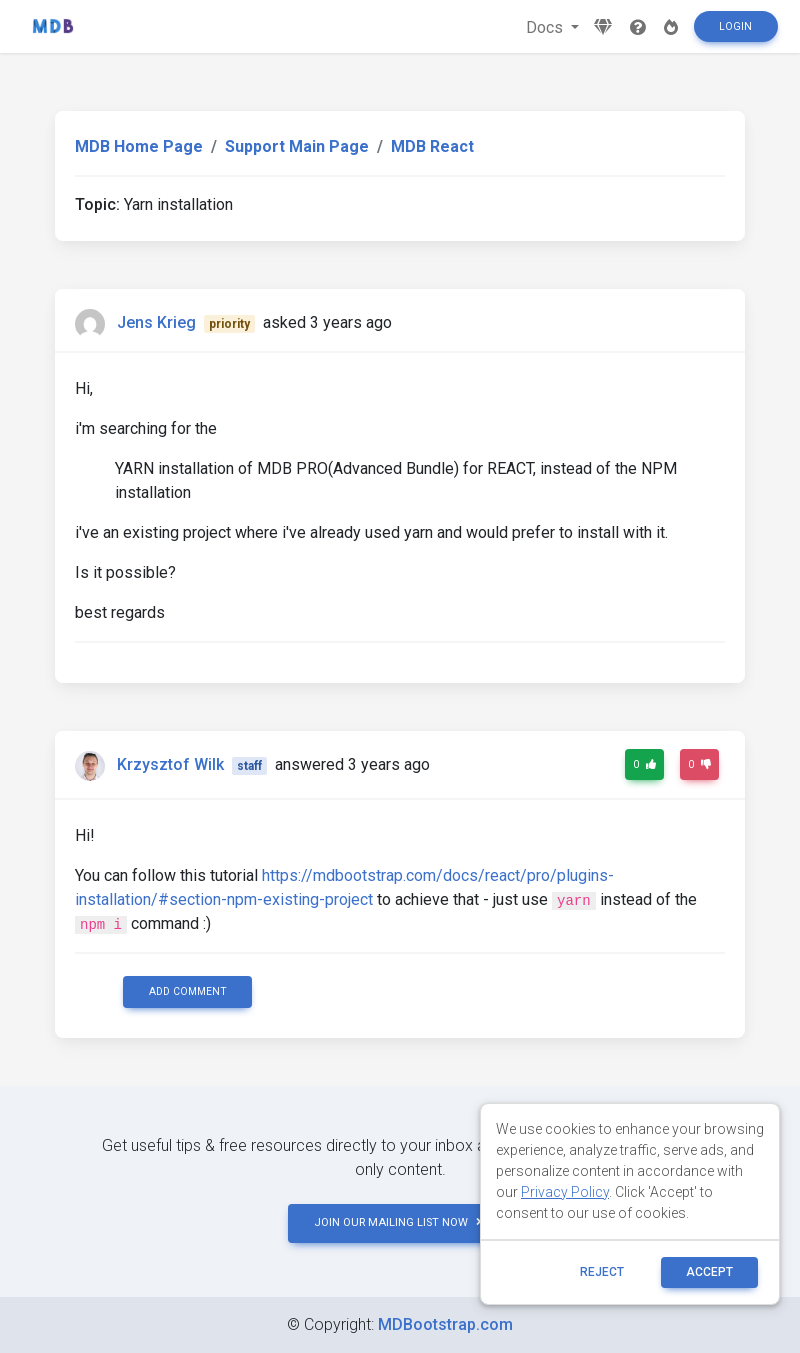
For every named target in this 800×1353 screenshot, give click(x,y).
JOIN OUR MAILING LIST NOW (400, 1222)
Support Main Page (297, 146)
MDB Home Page (139, 146)
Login (735, 26)
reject (602, 1272)
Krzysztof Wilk (170, 764)
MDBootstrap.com (445, 1324)
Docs (546, 27)
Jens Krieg (156, 322)
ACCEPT (709, 1272)
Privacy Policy (565, 1192)
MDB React (432, 146)
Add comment (188, 991)
